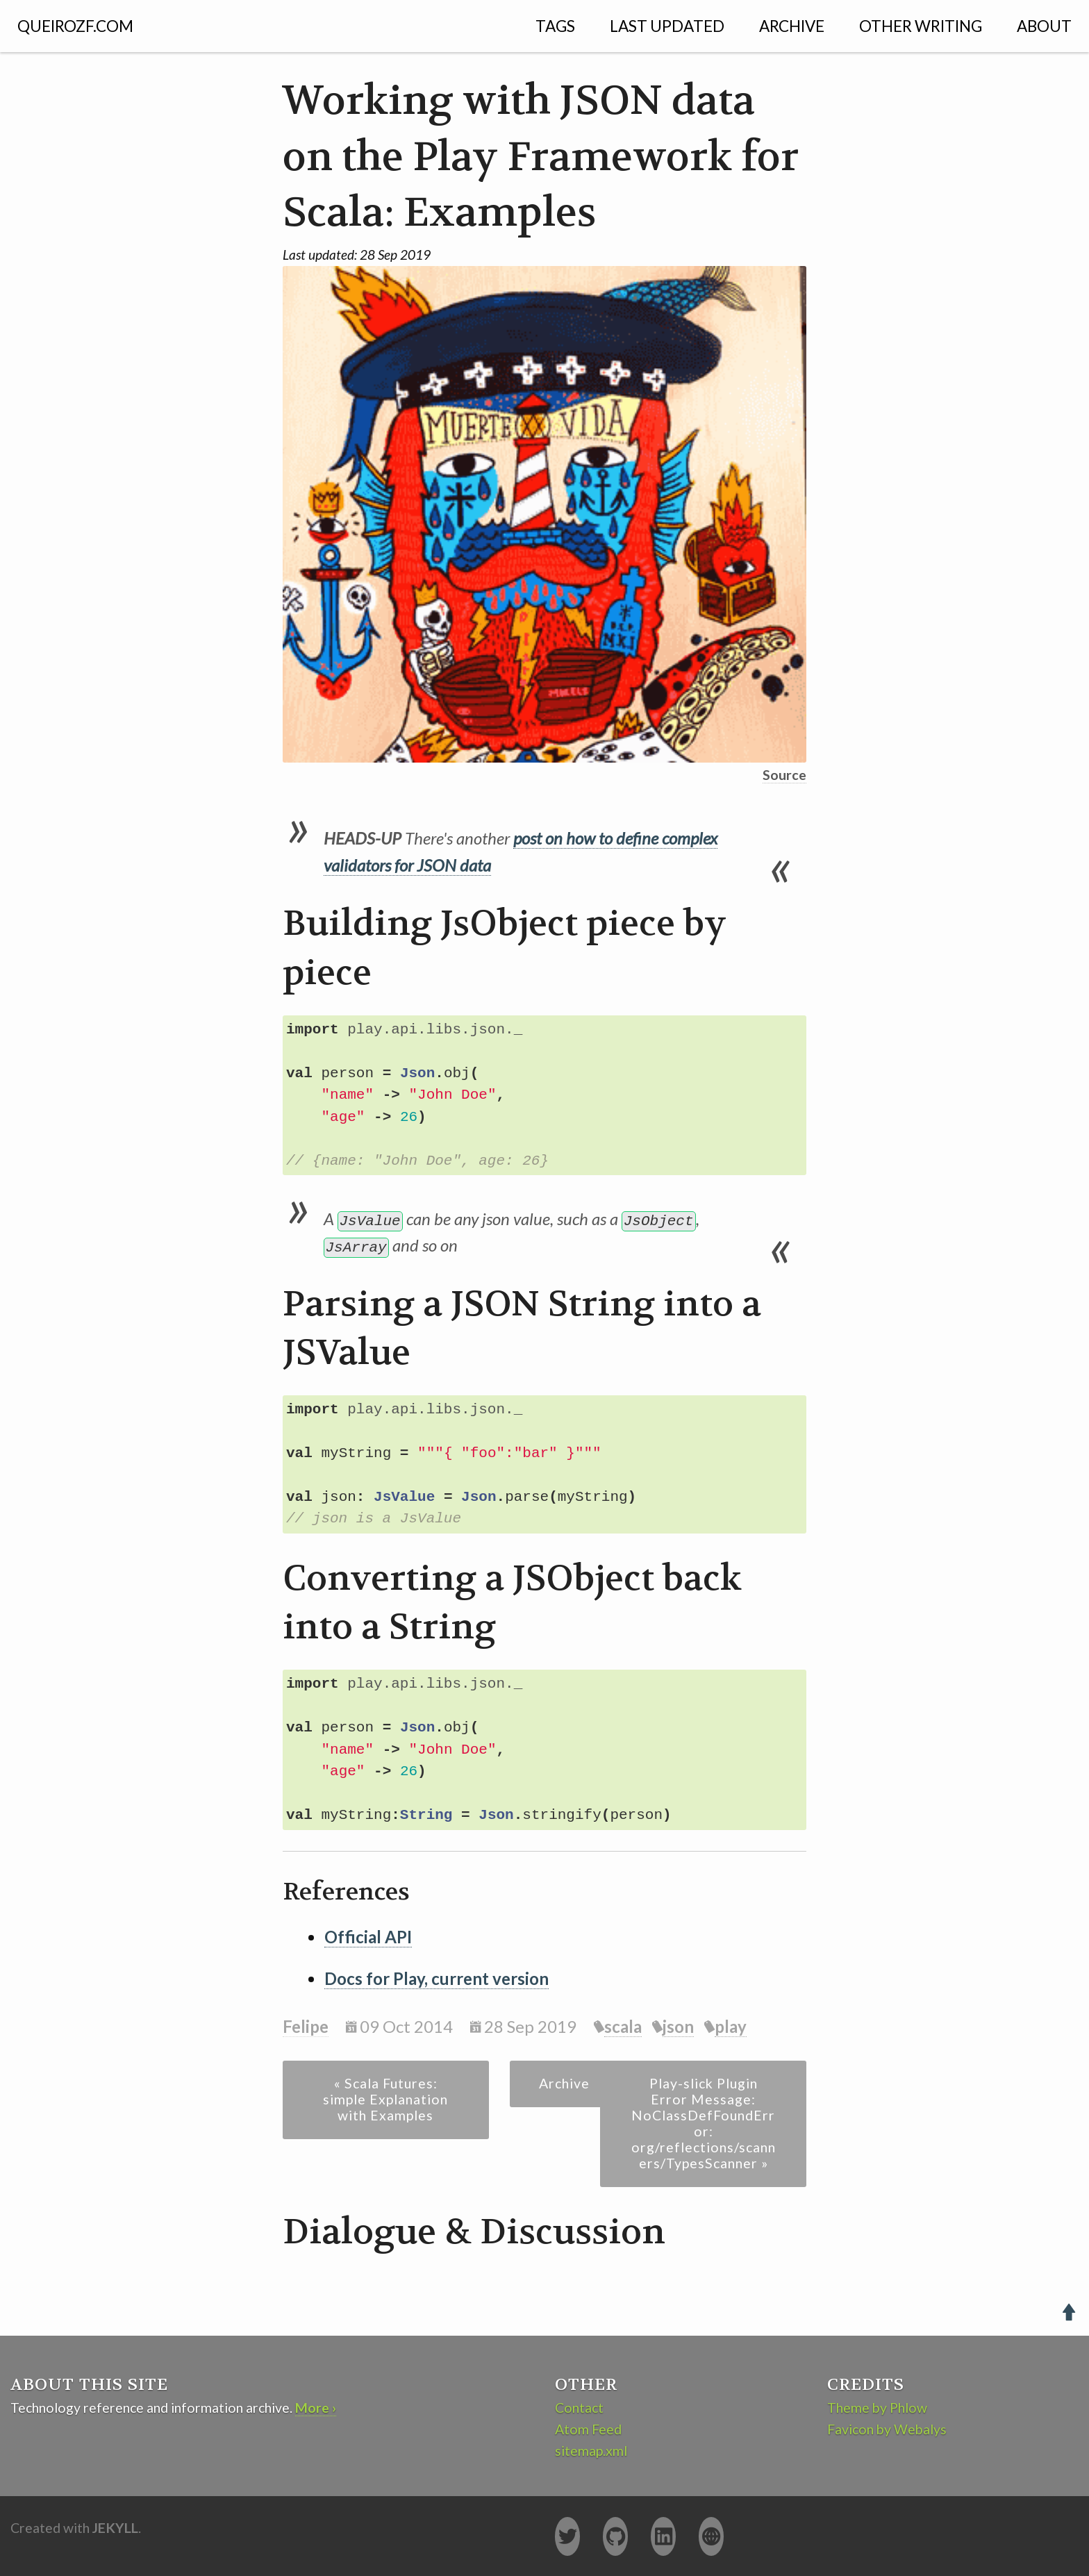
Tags (555, 26)
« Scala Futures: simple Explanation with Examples (385, 2099)
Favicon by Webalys (887, 2429)
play (731, 2026)
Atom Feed (588, 2429)
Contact (579, 2408)
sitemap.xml (591, 2451)
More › (315, 2408)
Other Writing (920, 26)
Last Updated (667, 26)
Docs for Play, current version (436, 1978)
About (1044, 26)
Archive (791, 26)
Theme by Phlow (877, 2408)
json (678, 2026)
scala (623, 2026)
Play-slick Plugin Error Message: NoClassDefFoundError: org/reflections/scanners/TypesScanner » (703, 2123)
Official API (368, 1937)
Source (784, 775)
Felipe (306, 2026)
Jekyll (115, 2528)
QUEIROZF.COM (75, 26)
